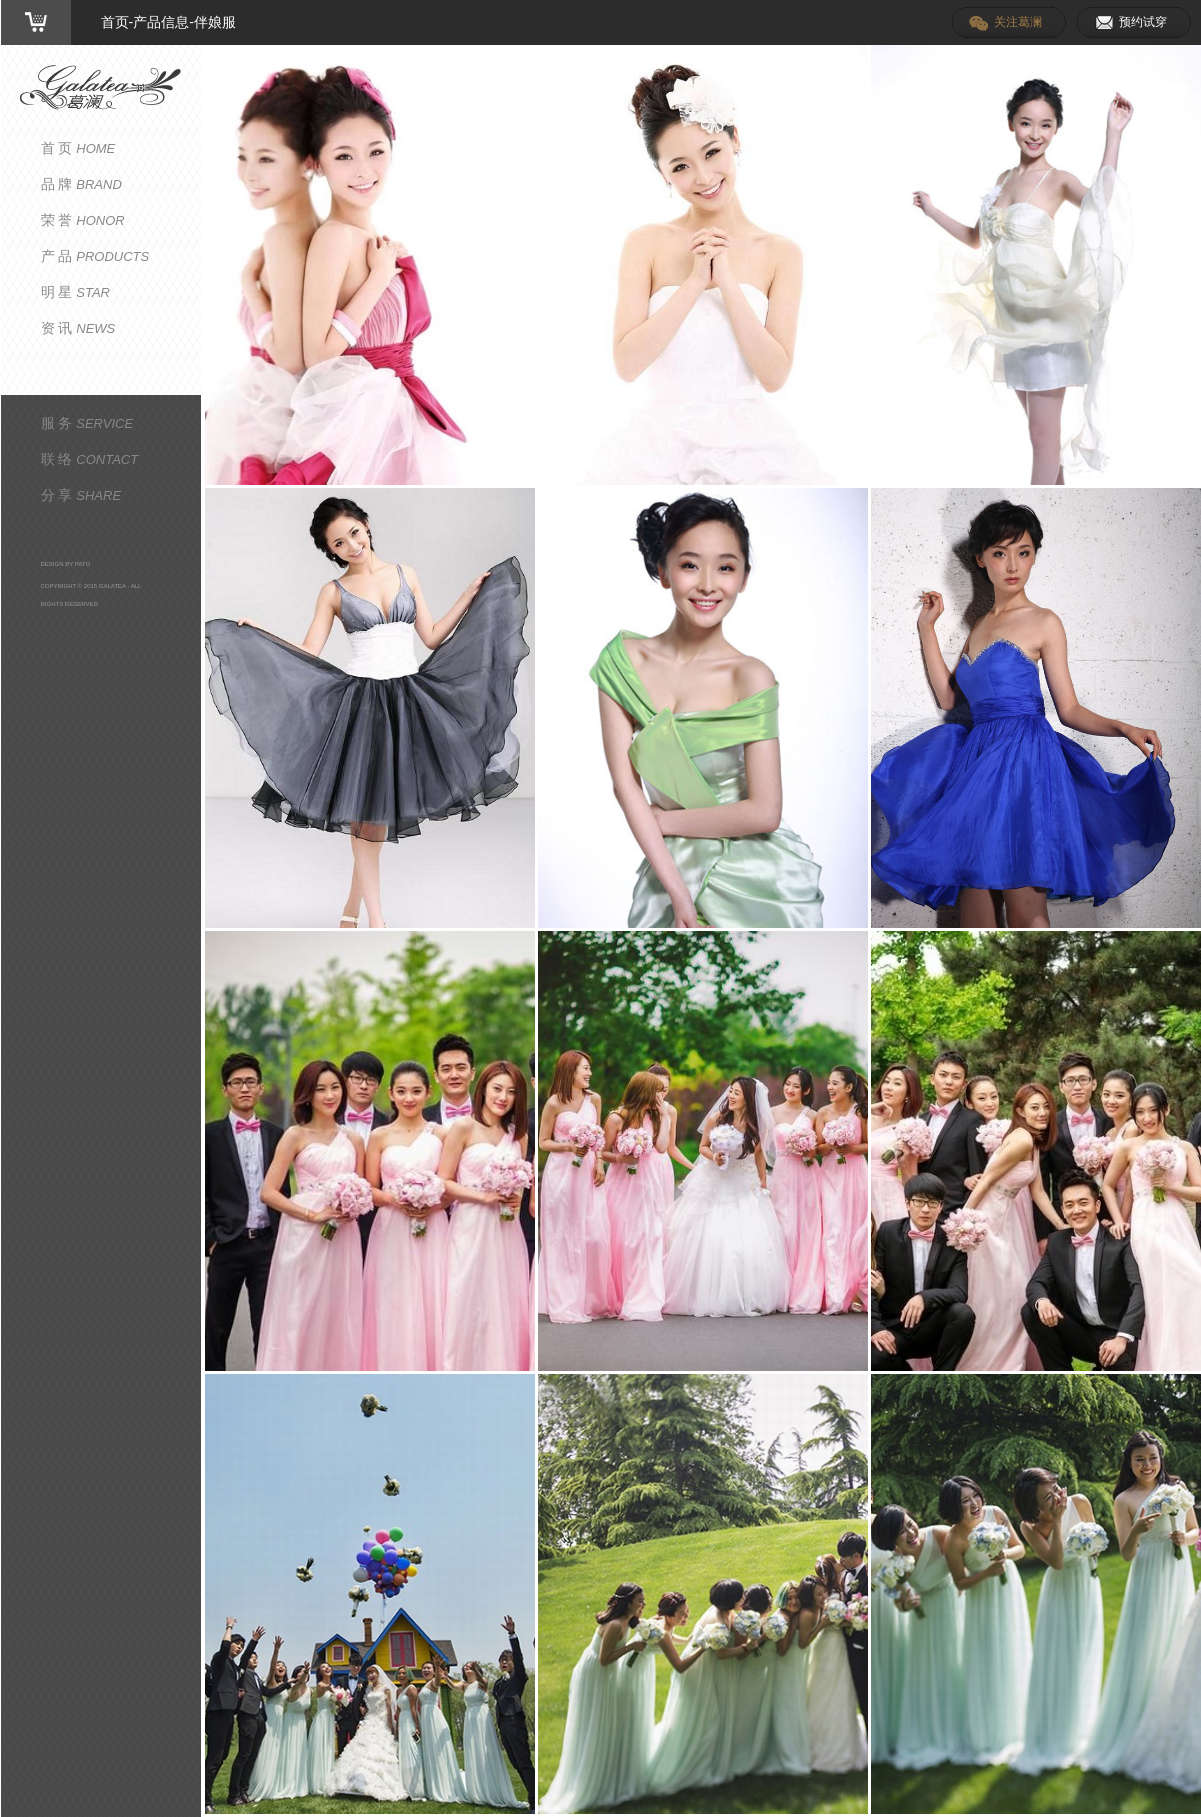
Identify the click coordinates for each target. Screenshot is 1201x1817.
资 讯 (78, 328)
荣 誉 (83, 220)
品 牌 (81, 184)
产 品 (95, 256)
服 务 (87, 423)
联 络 (90, 459)
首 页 (78, 148)
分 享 (81, 495)
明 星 (76, 292)
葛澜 (101, 87)
